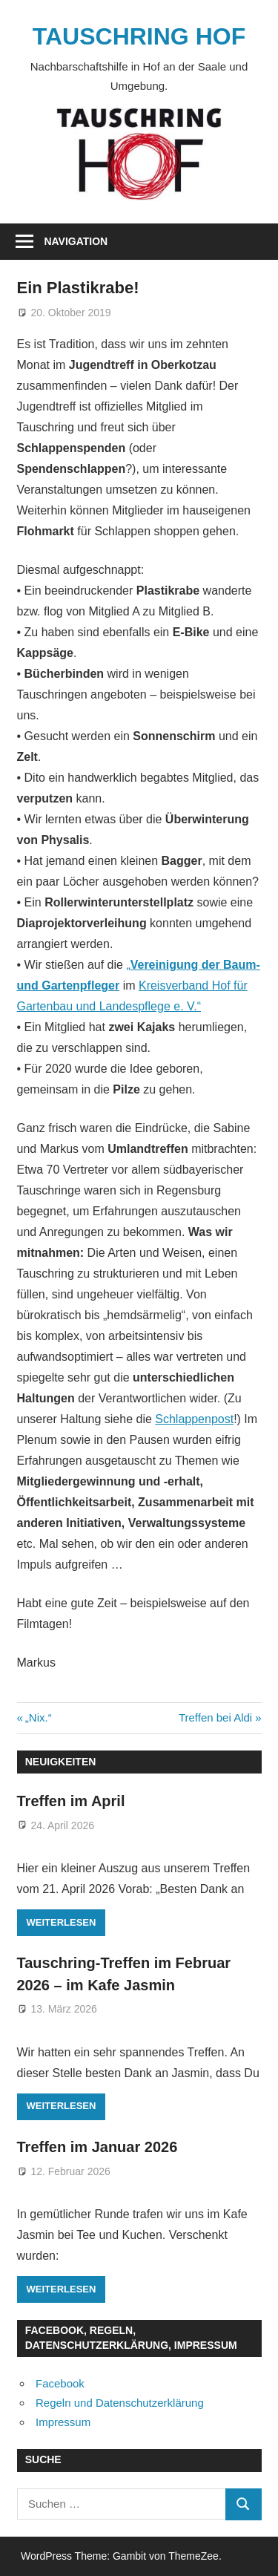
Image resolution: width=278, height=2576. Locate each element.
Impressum (63, 2422)
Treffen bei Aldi (215, 1717)
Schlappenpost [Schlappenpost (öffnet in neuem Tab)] (194, 1419)
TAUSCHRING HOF (139, 36)
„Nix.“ (38, 1717)
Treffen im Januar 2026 (97, 2147)
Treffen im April (71, 1801)
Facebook (60, 2383)
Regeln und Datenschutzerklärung (120, 2402)
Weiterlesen (61, 1922)
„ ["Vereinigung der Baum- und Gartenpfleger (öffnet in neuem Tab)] (128, 964)
